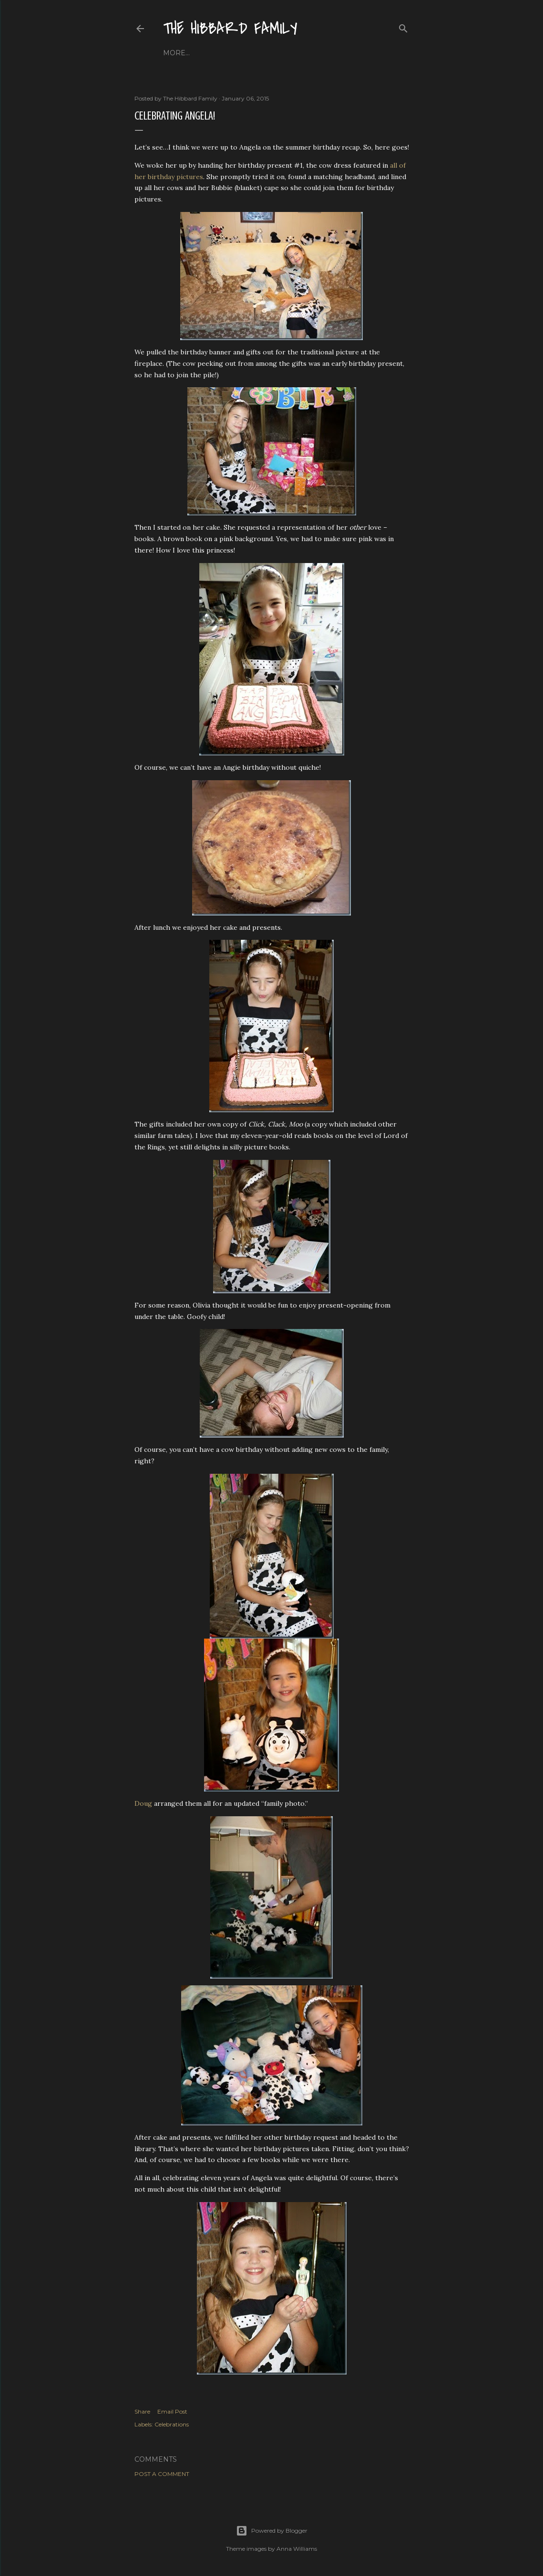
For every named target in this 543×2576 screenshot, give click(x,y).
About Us (209, 53)
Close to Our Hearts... (277, 53)
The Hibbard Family (230, 28)
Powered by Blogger (271, 2530)
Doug (143, 1803)
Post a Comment (161, 2473)
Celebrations (171, 2424)
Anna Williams (297, 2548)
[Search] (403, 26)
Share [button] (142, 2411)
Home (174, 53)
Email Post (172, 2411)
